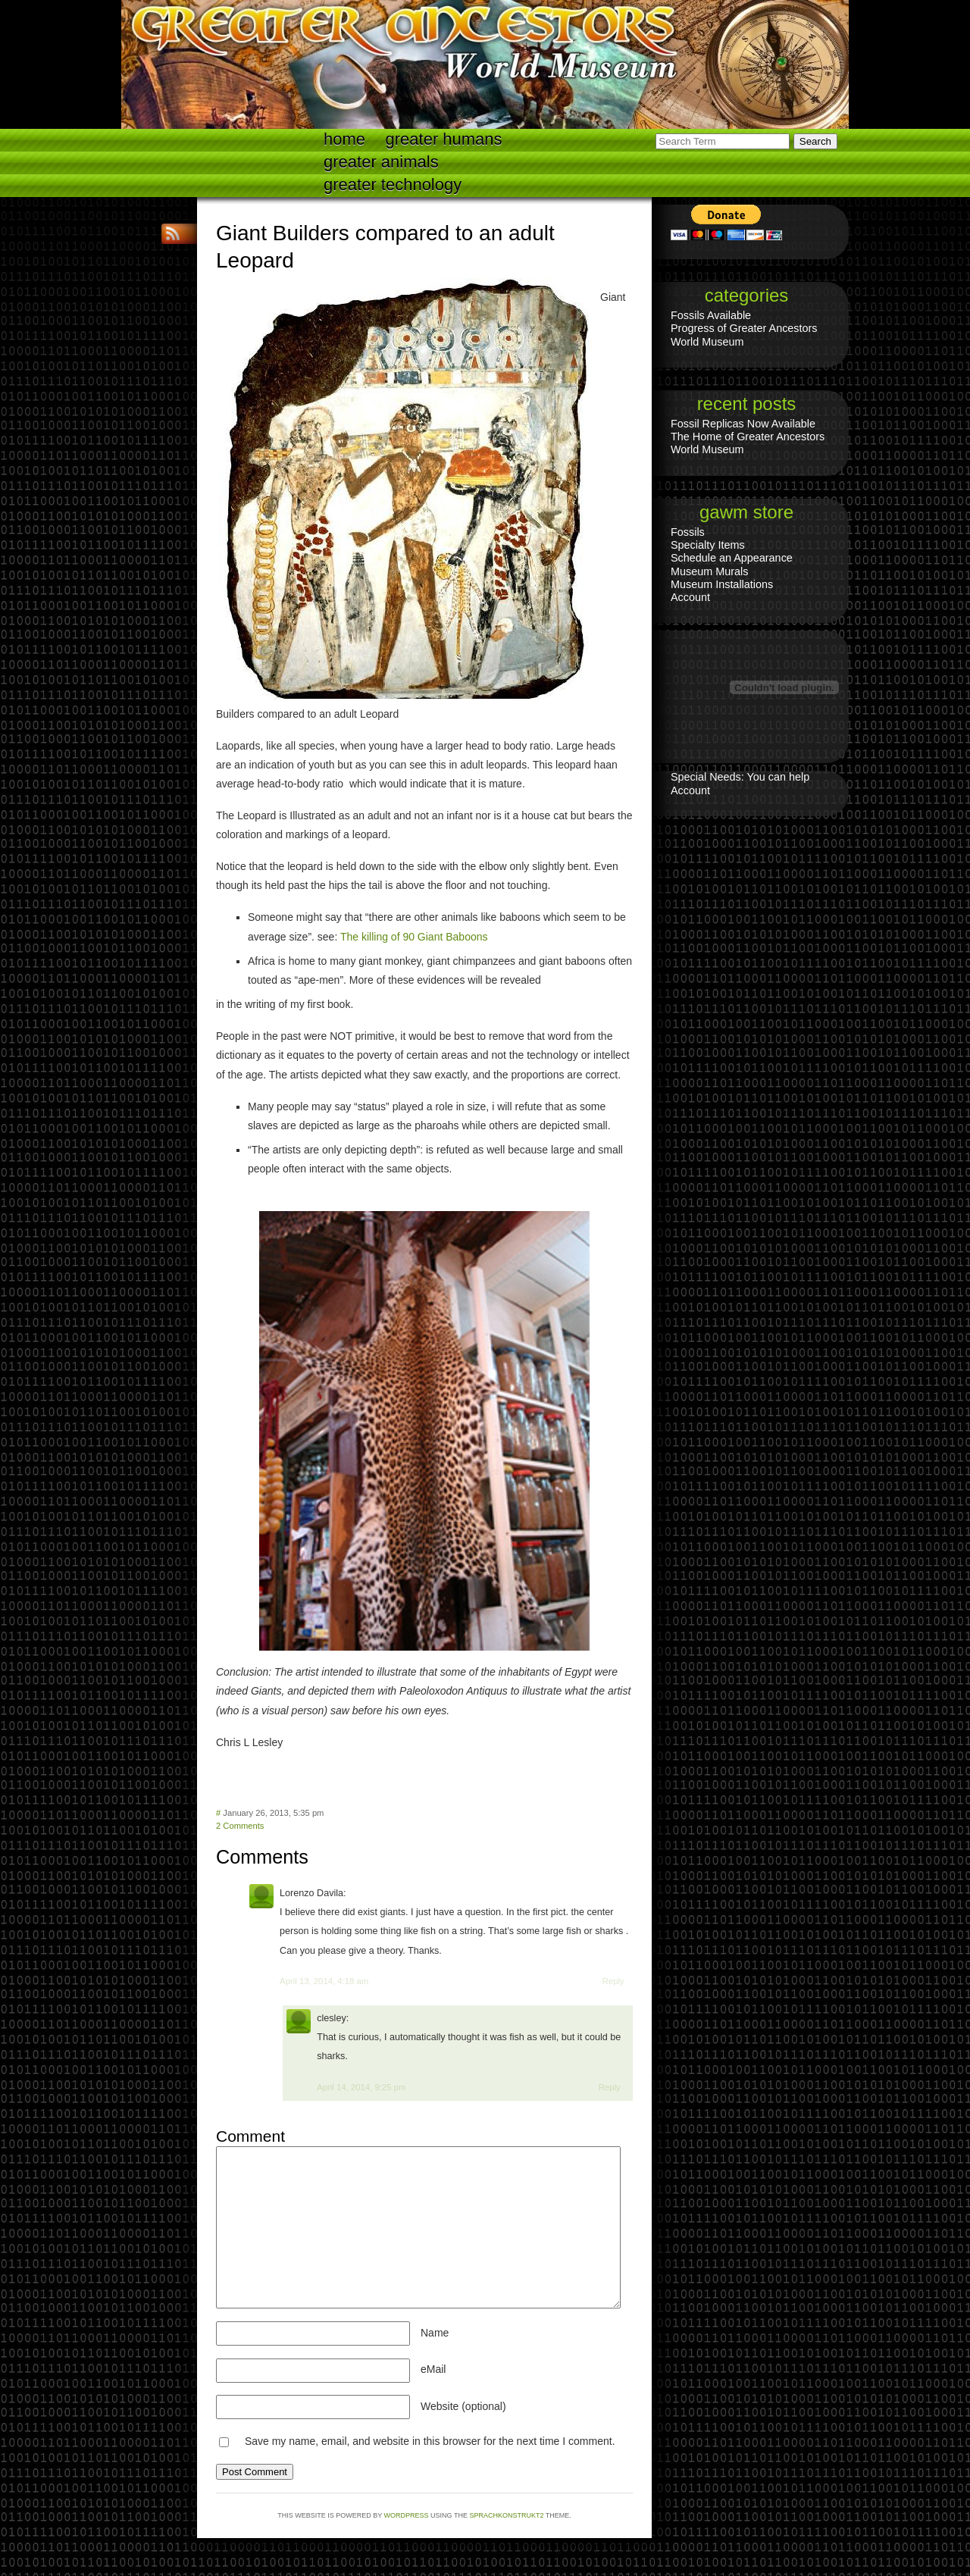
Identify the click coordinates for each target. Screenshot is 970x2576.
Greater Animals (381, 161)
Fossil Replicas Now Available (743, 424)
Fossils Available (711, 315)
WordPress (406, 2515)
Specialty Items (708, 545)
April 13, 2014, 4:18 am (324, 1981)
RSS (174, 234)
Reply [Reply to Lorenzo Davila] (613, 1981)
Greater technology (393, 184)
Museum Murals (709, 571)
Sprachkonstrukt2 (506, 2515)
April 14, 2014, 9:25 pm (361, 2087)
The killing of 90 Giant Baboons (414, 937)
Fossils (688, 532)
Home (344, 139)
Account (690, 597)
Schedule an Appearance (732, 558)
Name (435, 2333)
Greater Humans (444, 139)
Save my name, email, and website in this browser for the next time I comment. (430, 2441)
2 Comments (240, 1825)
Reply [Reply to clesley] (610, 2087)
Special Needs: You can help (740, 777)
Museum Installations (722, 584)
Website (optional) (463, 2406)
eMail (433, 2369)
